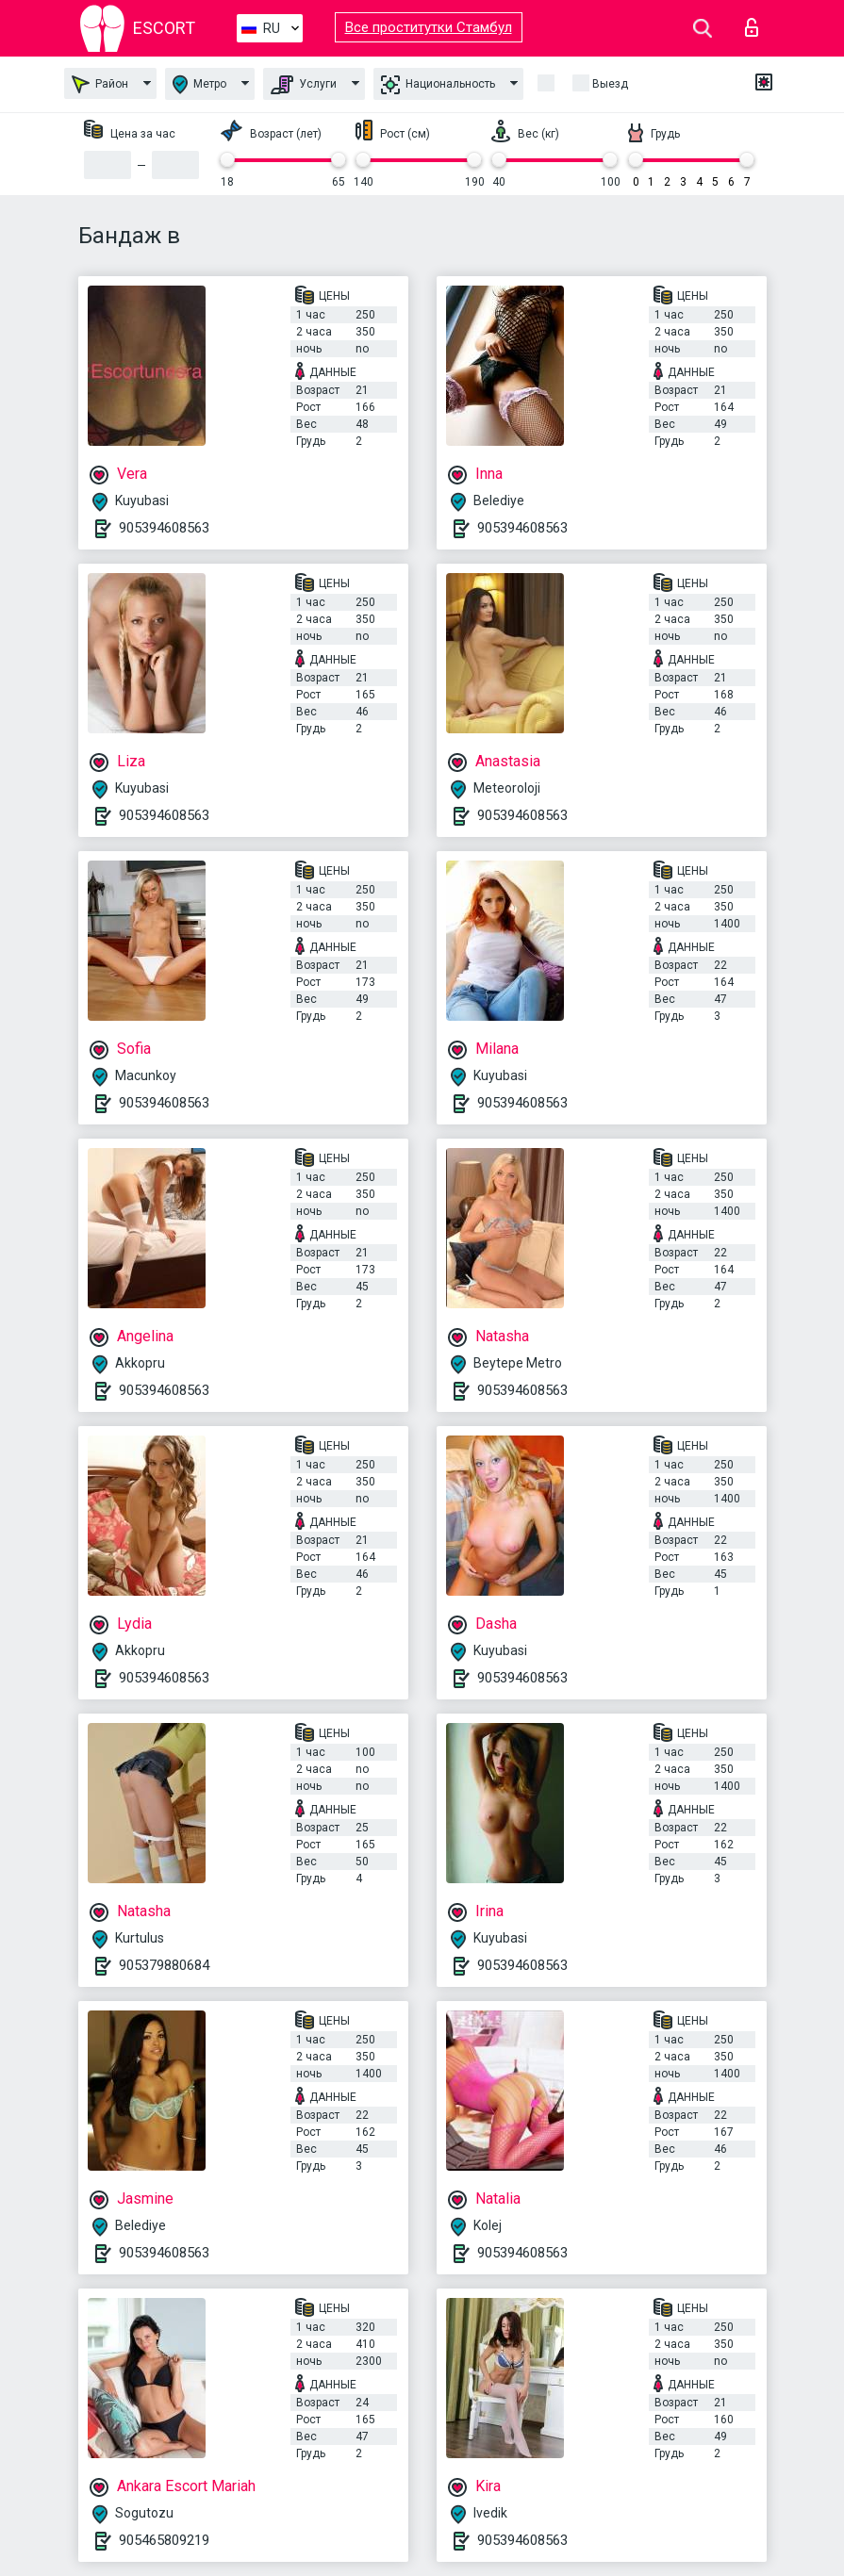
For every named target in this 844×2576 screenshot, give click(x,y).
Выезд (610, 83)
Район (100, 84)
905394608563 (164, 527)
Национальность (438, 84)
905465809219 (164, 2540)
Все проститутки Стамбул (428, 27)
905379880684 (164, 1965)
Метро (199, 84)
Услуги (304, 84)
